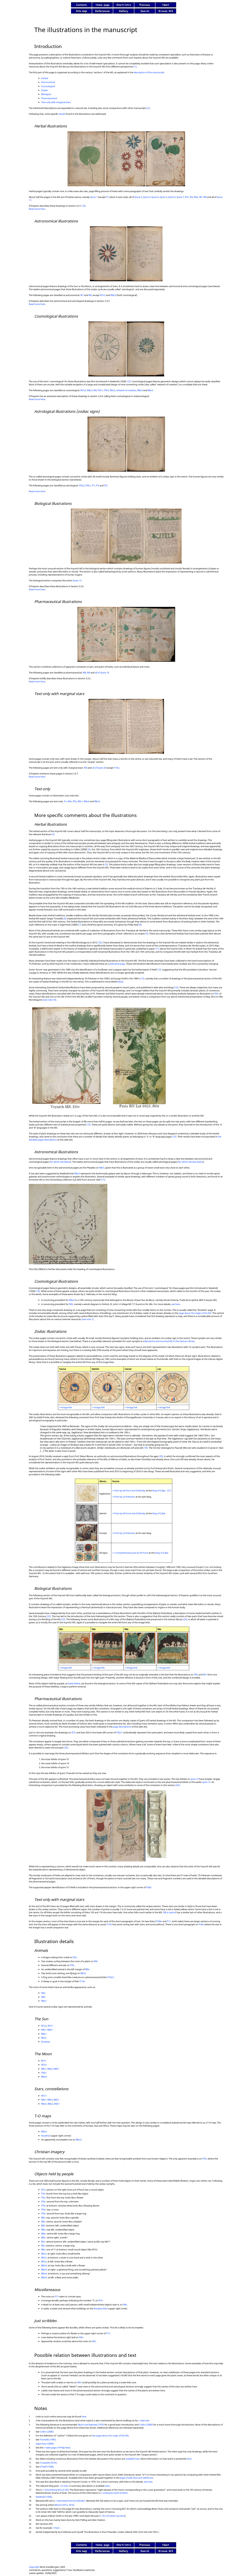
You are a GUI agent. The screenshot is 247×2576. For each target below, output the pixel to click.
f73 (105, 485)
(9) (146, 933)
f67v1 (50, 2025)
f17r (57, 2296)
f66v (196, 197)
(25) (66, 1747)
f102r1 (119, 1732)
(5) (106, 864)
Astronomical (48, 82)
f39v (81, 2337)
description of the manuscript (149, 72)
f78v (196, 1674)
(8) (140, 924)
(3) (53, 834)
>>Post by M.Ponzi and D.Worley (128, 1490)
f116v (116, 767)
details (62, 113)
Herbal (44, 78)
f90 (205, 197)
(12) (159, 969)
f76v (43, 2197)
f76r (75, 801)
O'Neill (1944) (47, 2466)
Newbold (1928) (44, 2496)
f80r (43, 2217)
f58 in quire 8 (169, 1912)
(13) (142, 978)
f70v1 (88, 485)
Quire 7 (180, 197)
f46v (43, 1996)
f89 (88, 672)
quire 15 (206, 1782)
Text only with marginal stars (56, 102)
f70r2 (106, 390)
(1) (135, 66)
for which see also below (190, 1161)
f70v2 (81, 485)
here (84, 2416)
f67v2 (102, 295)
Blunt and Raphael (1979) (91, 2424)
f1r (107, 197)
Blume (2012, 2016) (64, 2504)
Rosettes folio (101, 2308)
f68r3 (101, 1167)
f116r (109, 1924)
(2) (148, 108)
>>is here (63, 2485)
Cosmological (48, 86)
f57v (43, 2189)
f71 (93, 485)
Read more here (37, 208)
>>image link (65, 1407)
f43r (94, 2341)
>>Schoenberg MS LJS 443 (55, 2489)
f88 (84, 672)
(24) (185, 1619)
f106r (201, 1924)
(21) (169, 1490)
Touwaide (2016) (48, 2462)
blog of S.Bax (159, 1490)
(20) (161, 1456)
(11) (157, 948)
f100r (148, 1887)
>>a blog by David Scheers (114, 2492)
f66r (70, 801)
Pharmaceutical (49, 98)
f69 (95, 390)
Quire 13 (77, 580)
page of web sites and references (136, 2477)
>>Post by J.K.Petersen (123, 1496)
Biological (46, 94)
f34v (43, 1993)
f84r (43, 2249)
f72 (97, 485)
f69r (71, 1304)
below (120, 981)
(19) (145, 1447)
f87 (200, 197)
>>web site (143, 2420)
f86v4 (140, 390)
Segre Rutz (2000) (45, 2443)
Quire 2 (138, 197)
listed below (74, 1683)
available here (133, 2458)
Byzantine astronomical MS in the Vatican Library (170, 1341)
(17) (103, 1179)
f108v (159, 1921)
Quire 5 (163, 197)
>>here (56, 2527)
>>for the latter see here (112, 2515)
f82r (43, 2241)
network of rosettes (126, 390)
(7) (79, 924)
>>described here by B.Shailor (70, 2500)
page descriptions (122, 1726)
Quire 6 (171, 197)
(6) (64, 918)
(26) (177, 1785)
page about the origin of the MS (195, 1313)
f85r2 (112, 390)
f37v (74, 1732)
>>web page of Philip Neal (57, 2447)
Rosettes (45, 2041)
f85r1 (80, 801)
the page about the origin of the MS (110, 2435)
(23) (63, 1619)
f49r (96, 1961)
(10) (100, 942)
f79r (43, 2205)
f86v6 (86, 801)
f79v (72, 1965)
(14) (83, 205)
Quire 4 (155, 197)
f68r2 (49, 2029)
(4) (89, 849)
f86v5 (97, 801)
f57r (187, 197)
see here (175, 1304)
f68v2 (50, 2103)
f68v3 (113, 295)
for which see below (60, 1161)
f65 (191, 197)
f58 (85, 767)
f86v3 (150, 390)
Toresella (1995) (48, 2439)
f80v (87, 1969)
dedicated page (117, 963)
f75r (43, 2193)
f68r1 (43, 2029)
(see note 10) (49, 999)
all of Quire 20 (99, 767)
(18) (38, 1291)
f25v (75, 1957)
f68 (90, 295)
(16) (174, 1136)
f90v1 (44, 2000)
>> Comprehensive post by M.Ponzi (130, 1552)
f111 (169, 1921)
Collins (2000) (146, 2424)
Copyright (34, 2566)
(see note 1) (87, 1319)
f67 (82, 295)
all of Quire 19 (102, 672)
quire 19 (194, 1778)
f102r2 (110, 1977)
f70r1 (100, 390)
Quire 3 (146, 197)
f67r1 (43, 2060)
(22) (49, 1616)
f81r (205, 1674)
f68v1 (44, 2033)
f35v (216, 993)
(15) (129, 381)
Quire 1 (93, 197)
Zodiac (44, 90)
